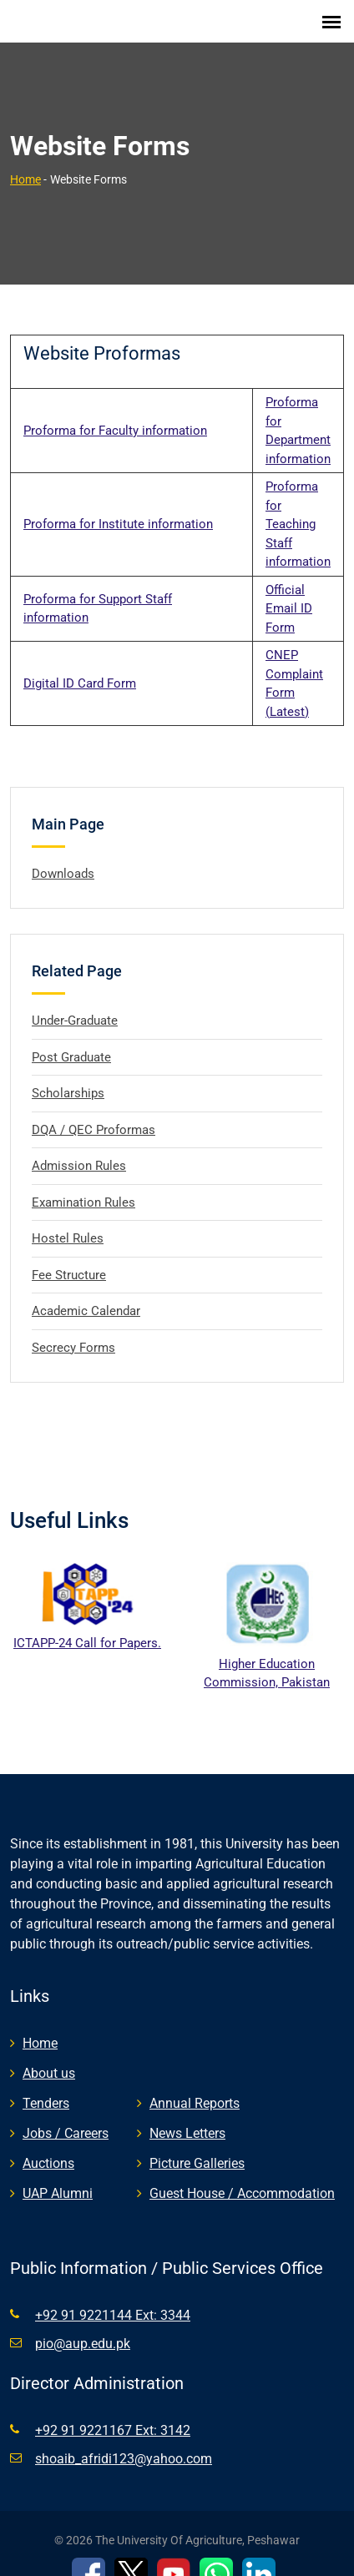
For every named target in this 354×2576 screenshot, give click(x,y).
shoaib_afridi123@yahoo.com (123, 2439)
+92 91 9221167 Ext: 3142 (112, 2410)
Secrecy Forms (73, 1326)
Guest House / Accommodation (242, 2173)
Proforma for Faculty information (115, 409)
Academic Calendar (86, 1290)
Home (25, 158)
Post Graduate (71, 1036)
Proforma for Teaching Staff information (298, 503)
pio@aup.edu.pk (82, 2324)
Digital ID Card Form (79, 662)
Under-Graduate (75, 999)
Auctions (48, 2143)
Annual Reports (194, 2083)
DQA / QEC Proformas (93, 1109)
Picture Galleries (197, 2143)
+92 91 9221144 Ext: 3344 (112, 2295)
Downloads (63, 852)
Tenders (46, 2083)
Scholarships (68, 1072)
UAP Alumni (58, 2173)
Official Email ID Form (289, 588)
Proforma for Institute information (118, 503)
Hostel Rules (68, 1217)
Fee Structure (69, 1254)
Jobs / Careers (66, 2113)
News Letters (187, 2113)
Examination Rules (83, 1181)
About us (49, 2053)
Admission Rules (79, 1144)
